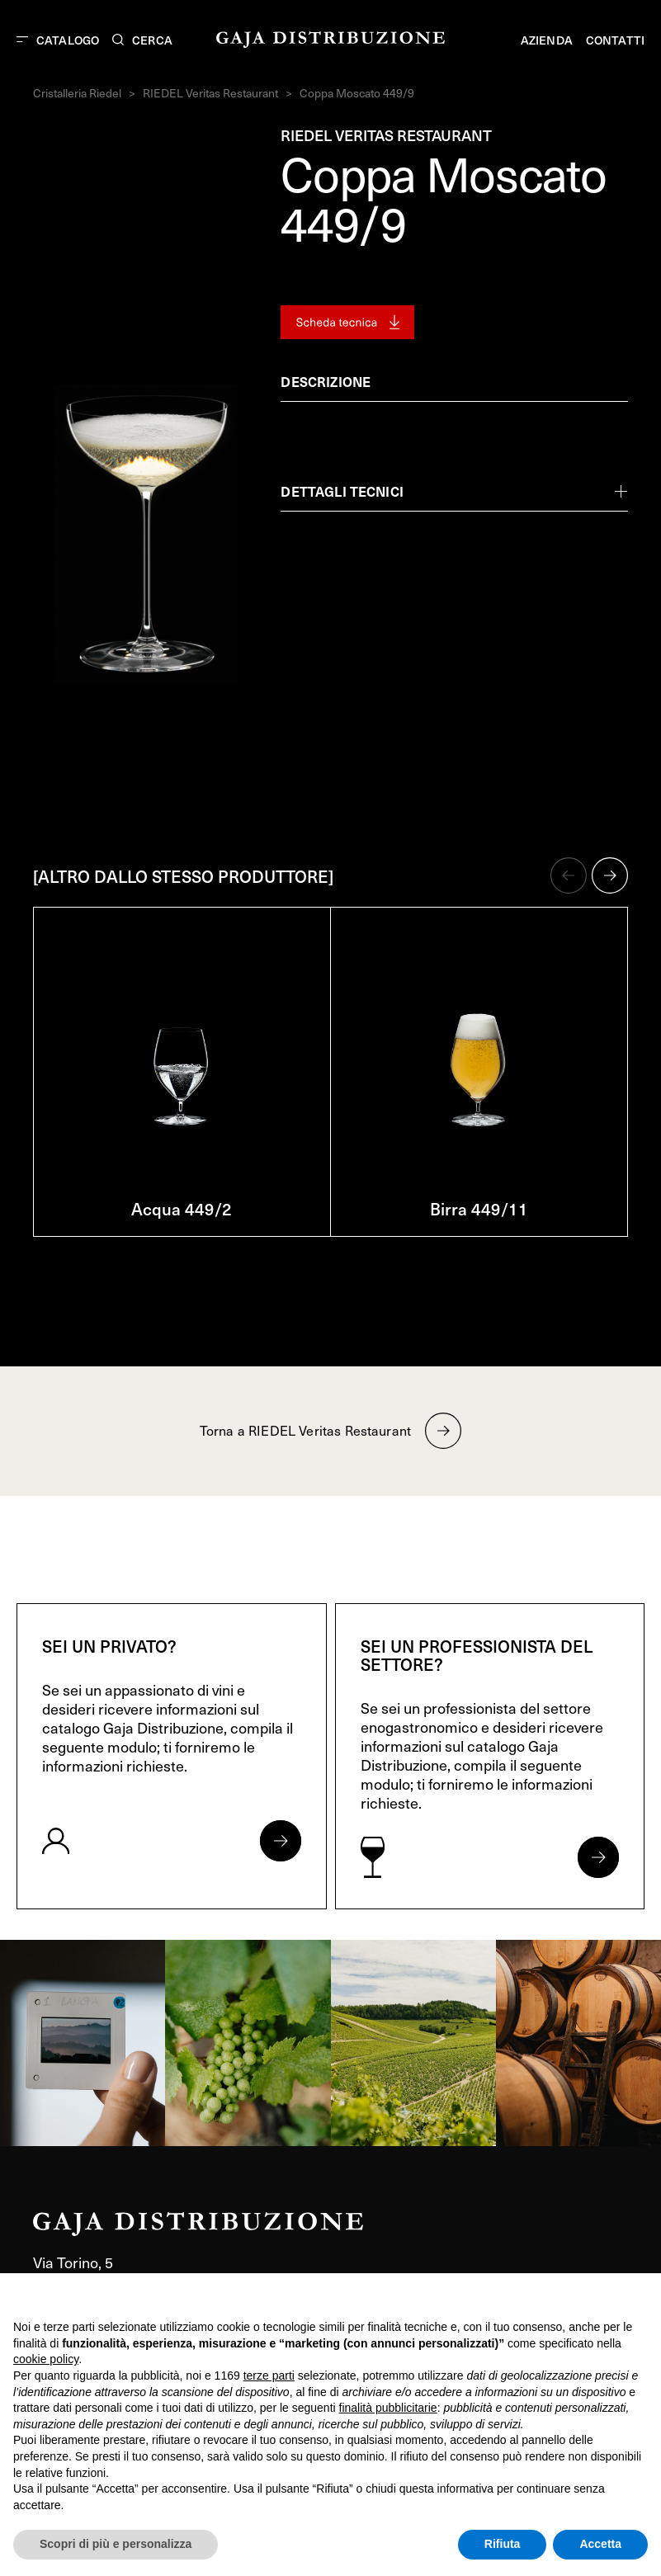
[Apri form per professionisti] (598, 1857)
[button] (568, 875)
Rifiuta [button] (502, 2543)
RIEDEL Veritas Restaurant (210, 93)
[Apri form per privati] (280, 1840)
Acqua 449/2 (181, 1208)
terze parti (269, 2375)
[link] (82, 2043)
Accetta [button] (600, 2543)
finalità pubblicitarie (388, 2407)
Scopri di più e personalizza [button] (115, 2543)
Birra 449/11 (479, 1208)
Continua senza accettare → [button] (571, 2294)
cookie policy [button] (45, 2359)
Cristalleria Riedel (77, 93)
